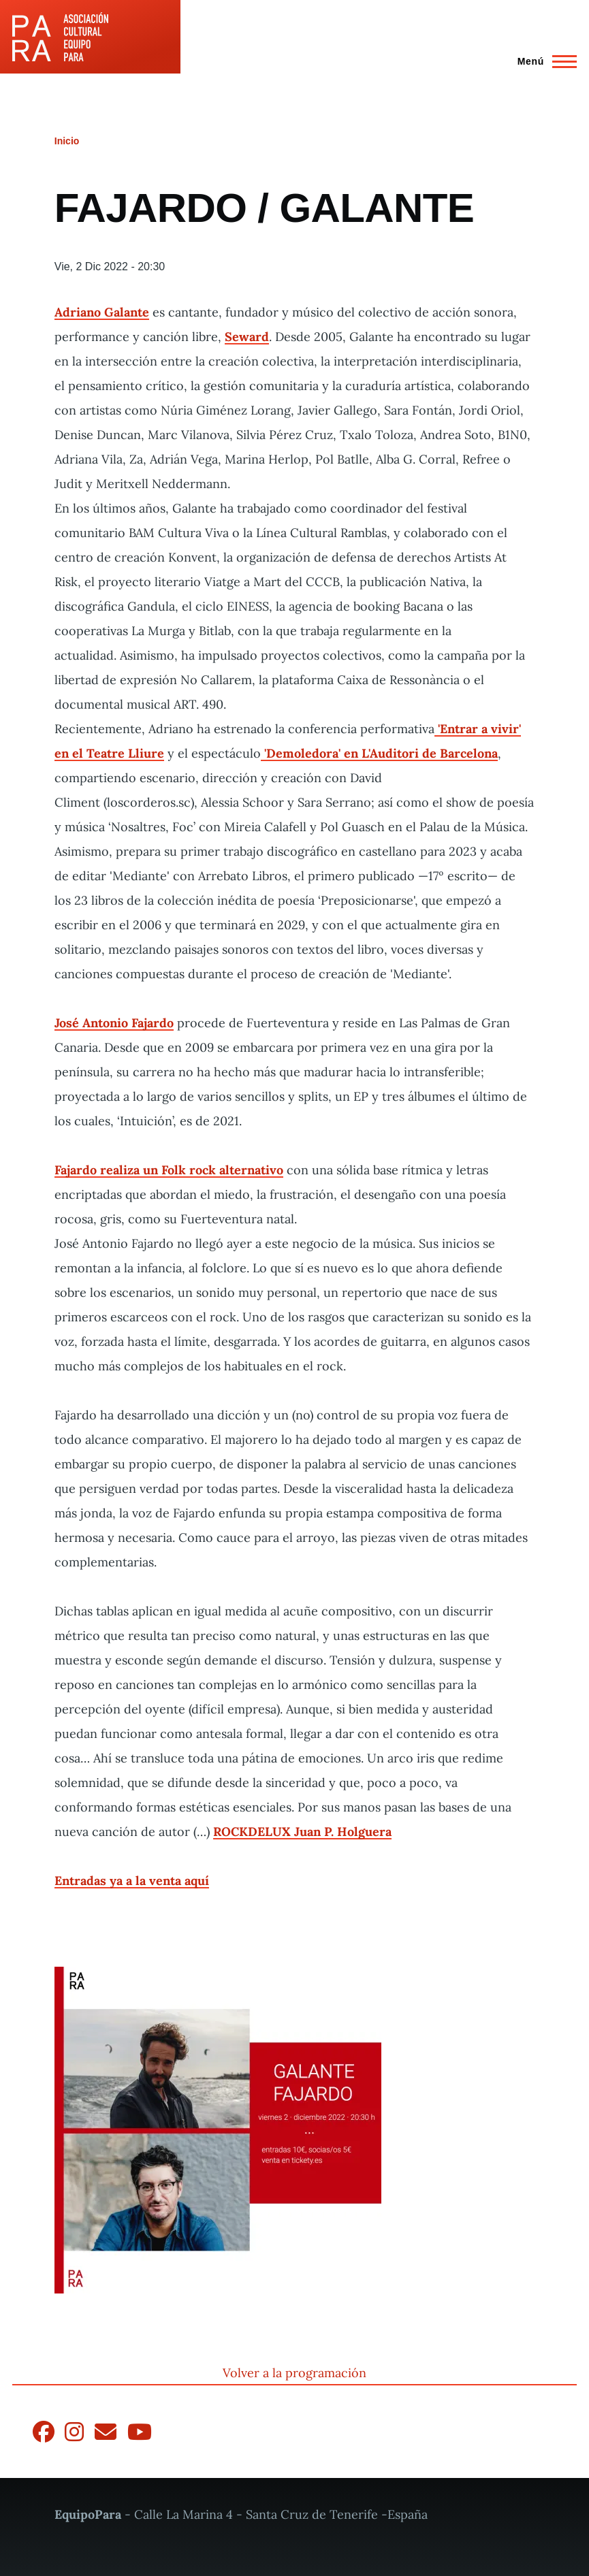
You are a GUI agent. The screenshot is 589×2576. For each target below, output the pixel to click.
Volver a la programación (294, 2373)
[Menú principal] (543, 61)
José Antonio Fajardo (114, 1023)
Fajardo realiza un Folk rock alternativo (168, 1170)
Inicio (67, 140)
